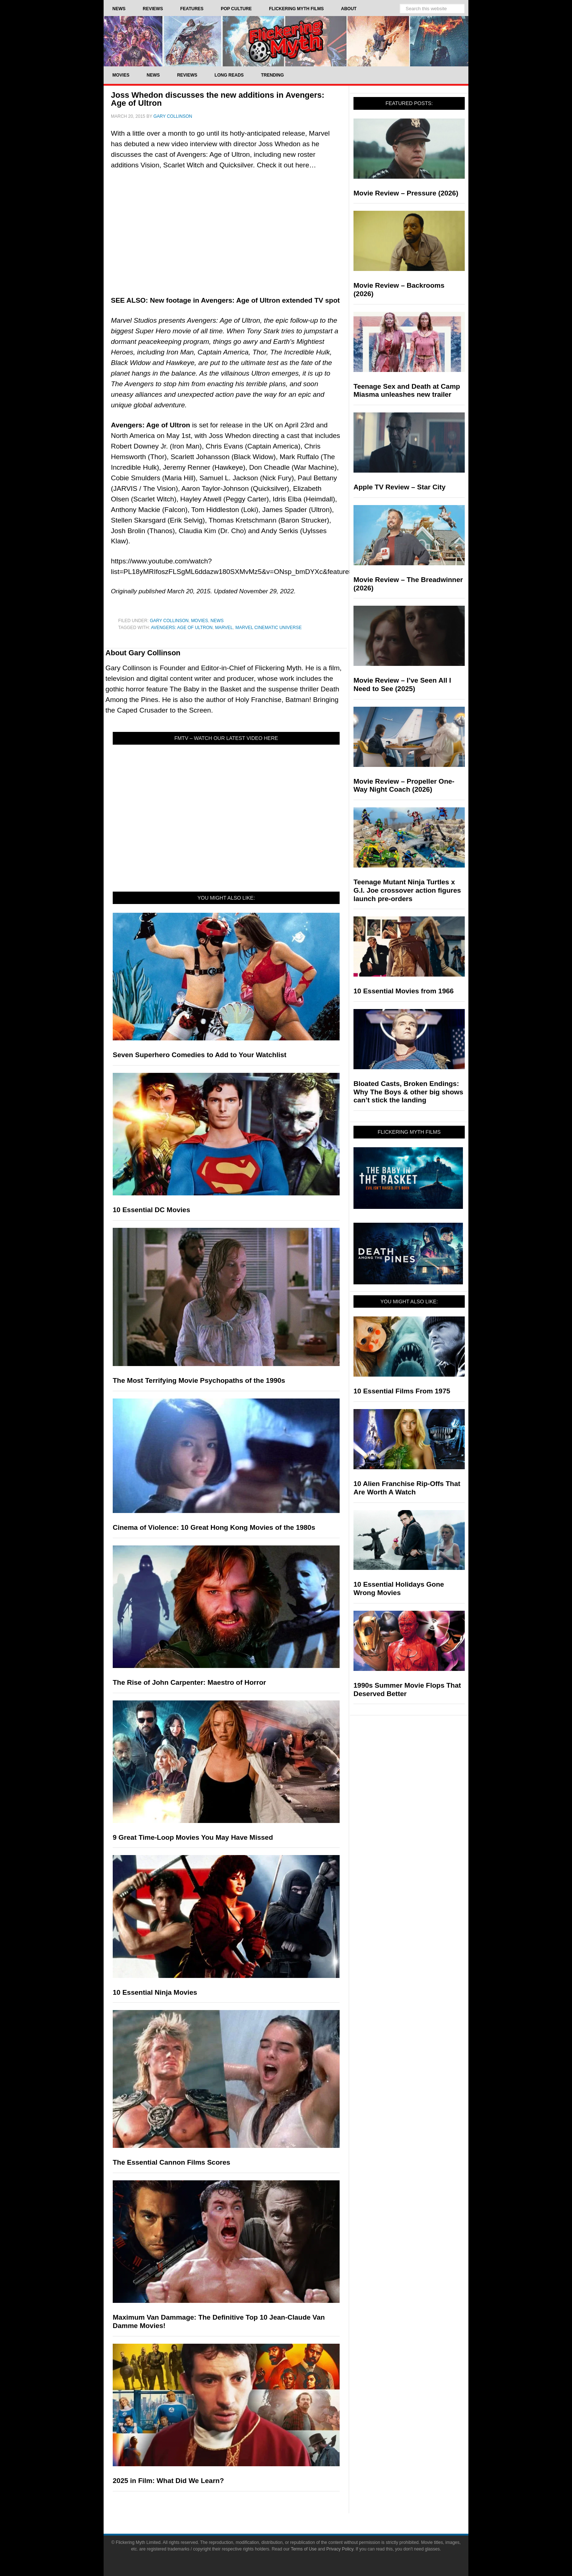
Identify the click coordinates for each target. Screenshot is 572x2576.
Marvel (224, 627)
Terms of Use (304, 2549)
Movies (199, 620)
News (217, 620)
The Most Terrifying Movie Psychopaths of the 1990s (199, 1380)
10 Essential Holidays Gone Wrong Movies (398, 1588)
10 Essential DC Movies (151, 1210)
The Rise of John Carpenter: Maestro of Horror (189, 1682)
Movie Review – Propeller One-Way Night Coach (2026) (404, 785)
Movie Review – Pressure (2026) (405, 193)
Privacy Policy (339, 2549)
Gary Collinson (169, 620)
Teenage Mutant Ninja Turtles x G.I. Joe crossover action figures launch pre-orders (407, 890)
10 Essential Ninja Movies (155, 1992)
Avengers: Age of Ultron (182, 627)
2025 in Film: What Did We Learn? (168, 2480)
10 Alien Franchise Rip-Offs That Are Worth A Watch (406, 1488)
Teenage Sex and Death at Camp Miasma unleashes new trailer (406, 391)
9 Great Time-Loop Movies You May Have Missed (193, 1837)
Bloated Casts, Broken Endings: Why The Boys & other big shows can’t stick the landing (408, 1092)
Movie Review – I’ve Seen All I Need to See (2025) (402, 684)
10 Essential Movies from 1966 (403, 991)
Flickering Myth (286, 41)
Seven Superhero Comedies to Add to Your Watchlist (199, 1055)
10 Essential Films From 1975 (401, 1391)
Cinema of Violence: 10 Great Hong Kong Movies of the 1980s (214, 1527)
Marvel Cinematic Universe (268, 627)
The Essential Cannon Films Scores (171, 2162)
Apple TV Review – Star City (399, 487)
